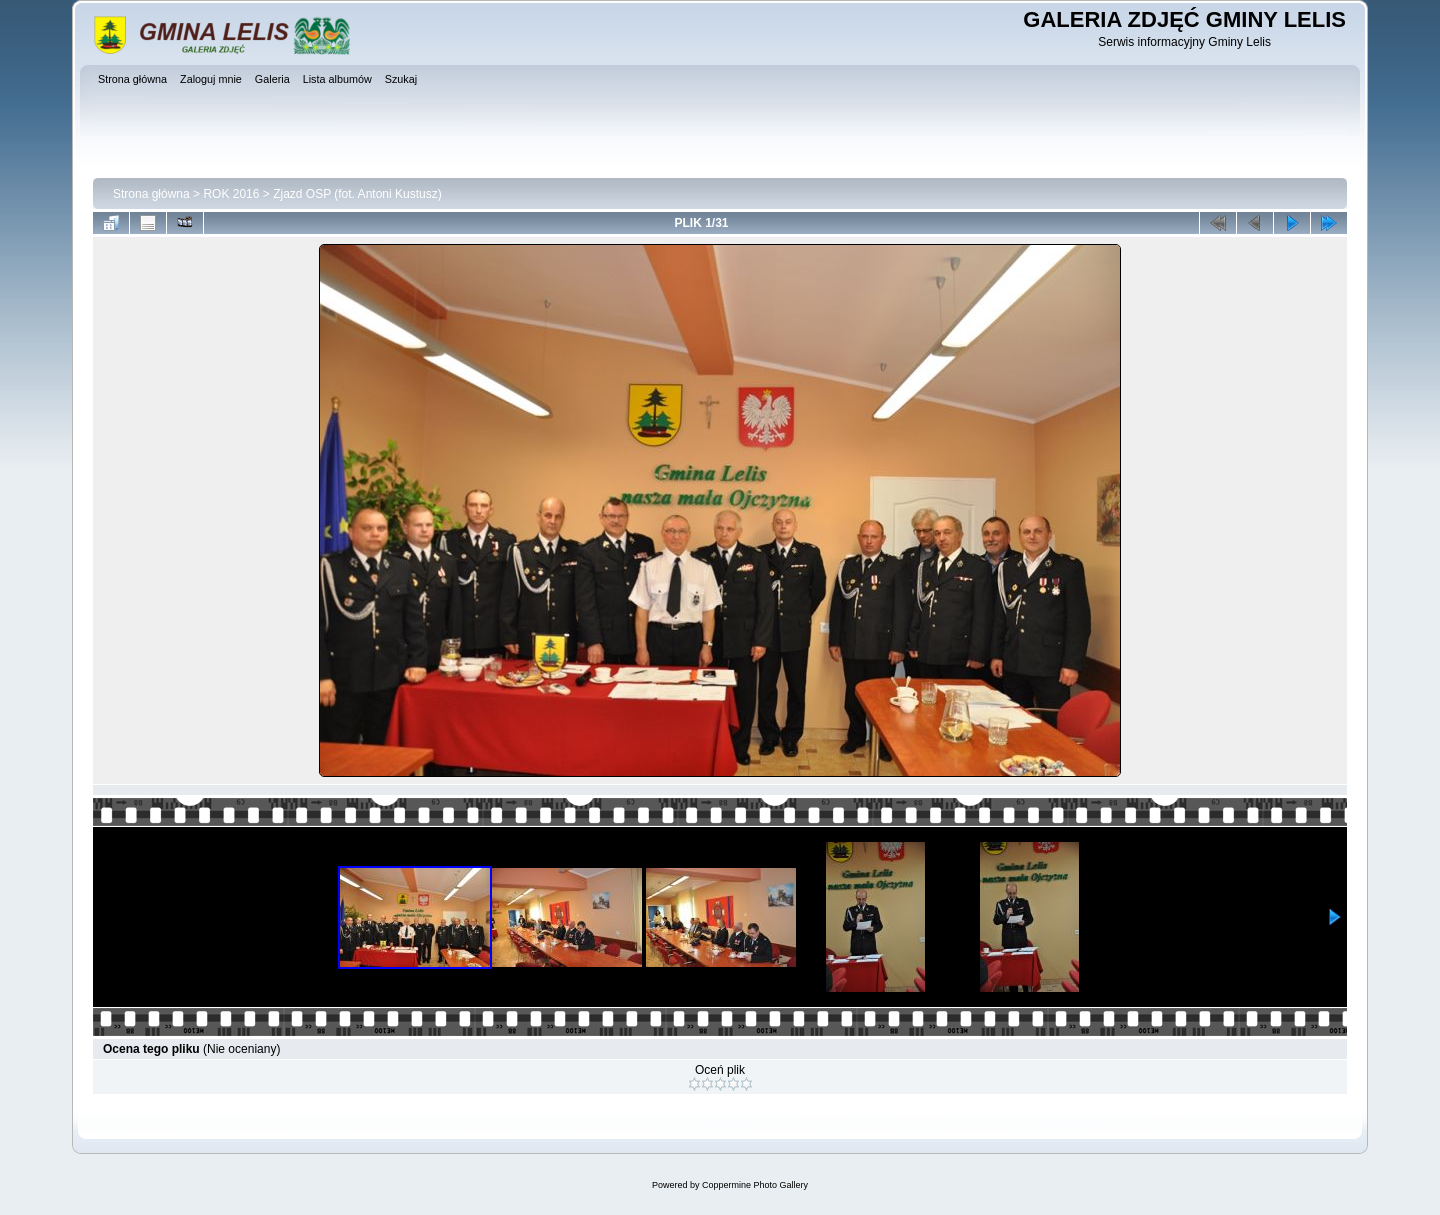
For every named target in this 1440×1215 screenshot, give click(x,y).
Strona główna (151, 194)
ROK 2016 (231, 194)
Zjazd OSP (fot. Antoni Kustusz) (357, 194)
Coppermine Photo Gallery (755, 1185)
